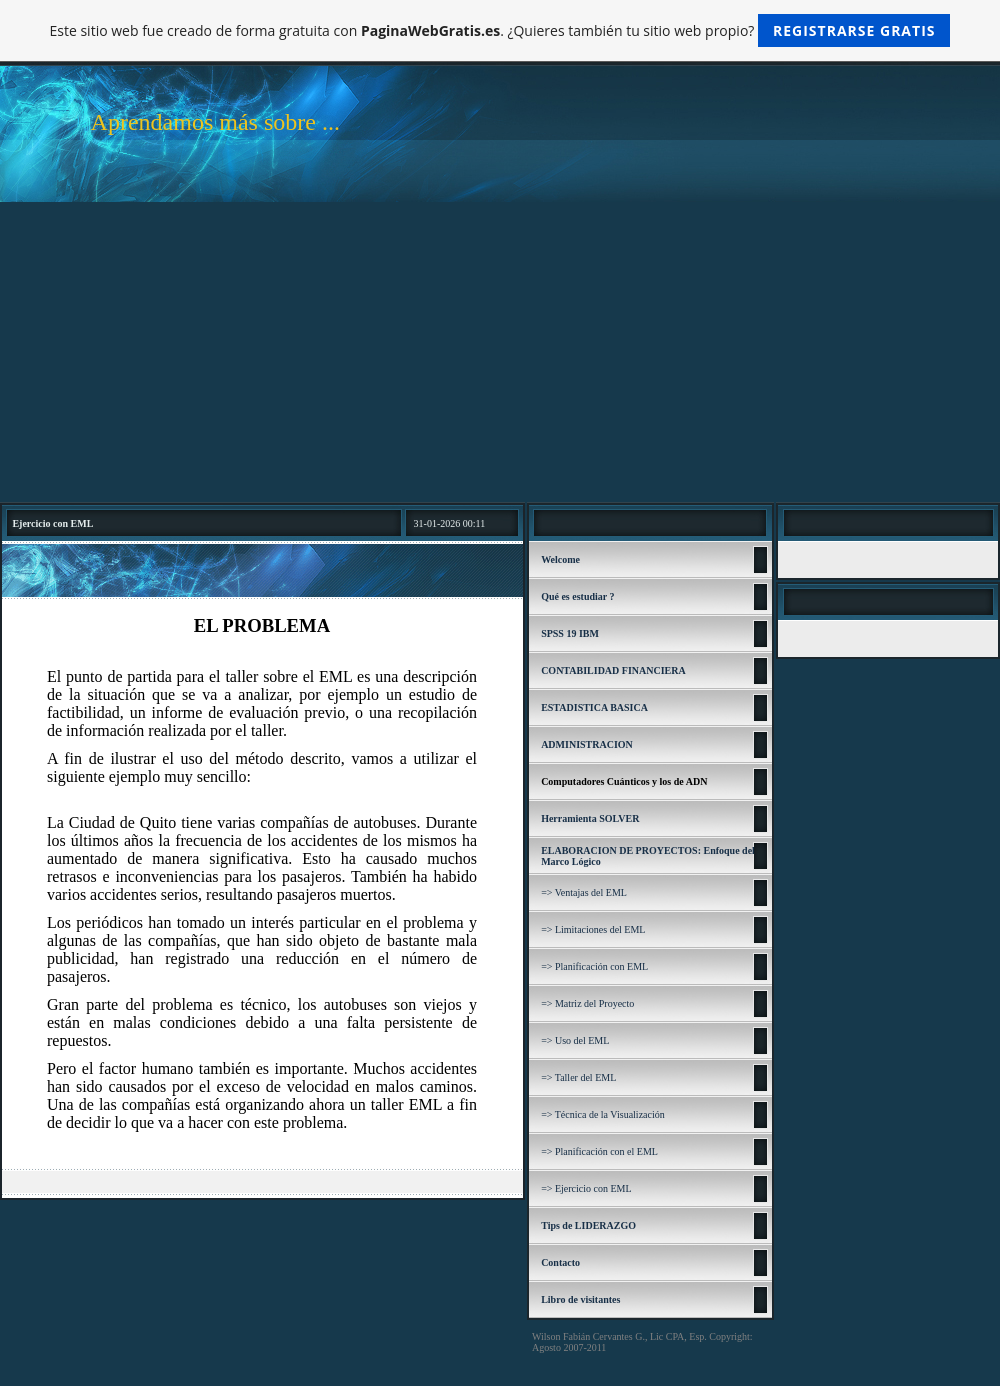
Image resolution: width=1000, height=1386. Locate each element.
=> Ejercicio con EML (586, 1188)
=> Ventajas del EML (584, 892)
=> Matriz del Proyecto (587, 1003)
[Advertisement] (500, 352)
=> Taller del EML (578, 1077)
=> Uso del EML (575, 1040)
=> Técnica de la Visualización (603, 1114)
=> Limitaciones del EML (593, 929)
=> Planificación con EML (594, 966)
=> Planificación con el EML (599, 1151)
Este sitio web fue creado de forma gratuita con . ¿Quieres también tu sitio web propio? (500, 30)
